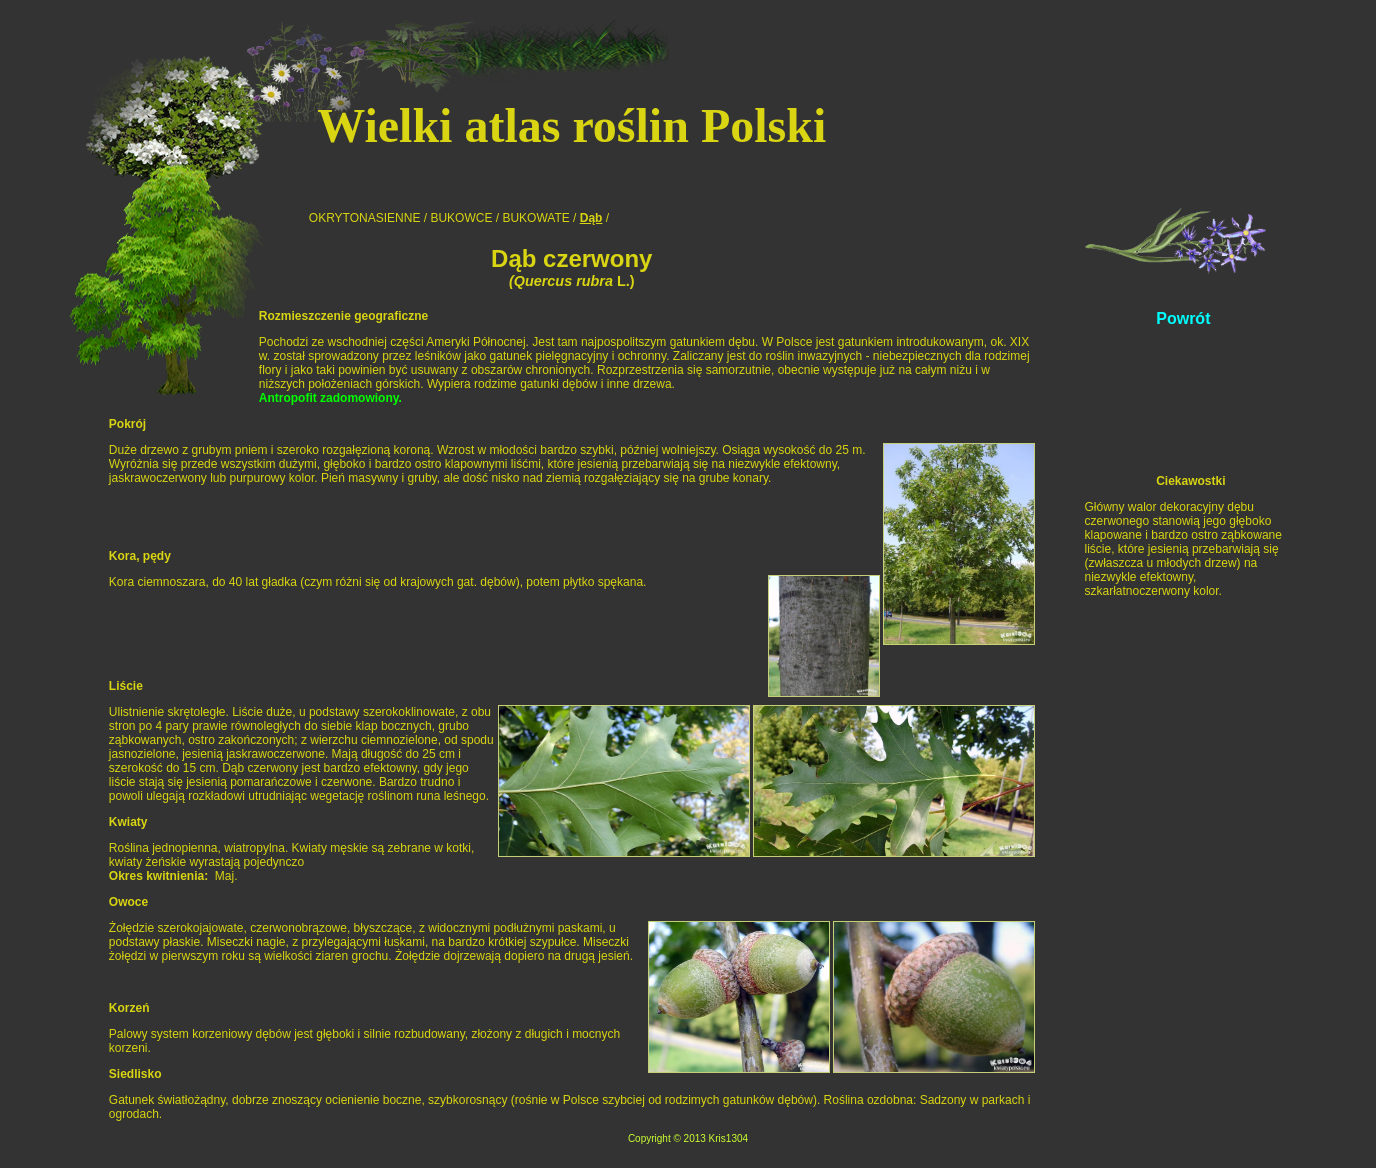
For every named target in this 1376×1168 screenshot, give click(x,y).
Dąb (591, 218)
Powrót (1183, 318)
